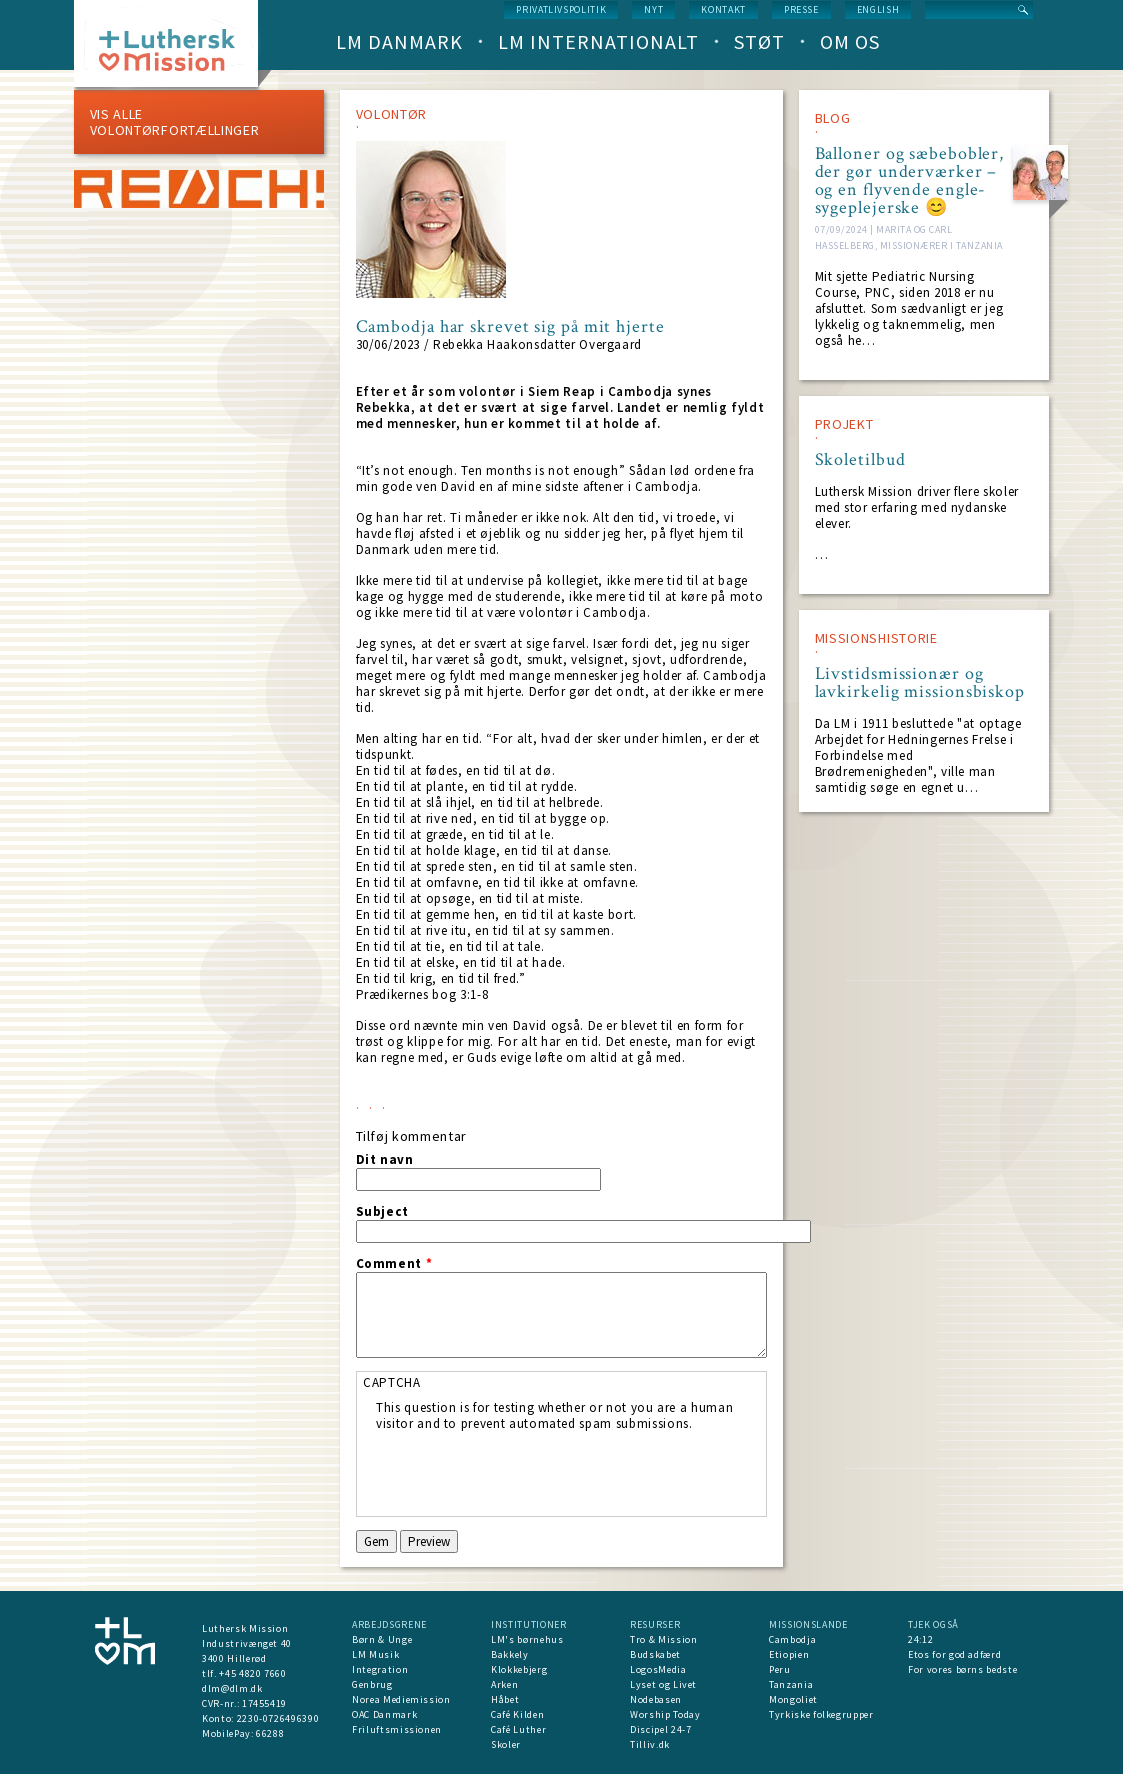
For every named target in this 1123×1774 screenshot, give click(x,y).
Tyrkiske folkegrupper (821, 1714)
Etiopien (789, 1654)
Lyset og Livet (663, 1684)
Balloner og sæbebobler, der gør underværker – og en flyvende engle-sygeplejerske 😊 (910, 181)
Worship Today (665, 1714)
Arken (504, 1684)
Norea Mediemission (401, 1699)
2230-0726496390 (278, 1718)
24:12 (920, 1639)
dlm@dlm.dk (232, 1688)
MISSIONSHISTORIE (876, 638)
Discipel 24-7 (660, 1729)
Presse (801, 9)
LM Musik (375, 1654)
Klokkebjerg (519, 1669)
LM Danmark (399, 41)
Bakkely (510, 1654)
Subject (383, 1212)
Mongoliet (793, 1699)
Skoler (506, 1744)
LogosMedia (658, 1669)
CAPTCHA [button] (392, 1382)
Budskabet (655, 1654)
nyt (653, 9)
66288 (270, 1733)
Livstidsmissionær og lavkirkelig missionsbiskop (920, 683)
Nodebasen (656, 1699)
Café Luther (518, 1729)
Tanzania (791, 1684)
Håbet (505, 1699)
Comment (394, 1264)
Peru (780, 1669)
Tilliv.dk (650, 1744)
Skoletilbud (860, 460)
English (878, 9)
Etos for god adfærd (954, 1654)
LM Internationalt (598, 41)
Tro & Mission (663, 1639)
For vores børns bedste (962, 1669)
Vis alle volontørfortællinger (175, 122)
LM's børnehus (527, 1639)
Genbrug (372, 1684)
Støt (759, 41)
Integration (380, 1669)
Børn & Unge (382, 1639)
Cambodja (792, 1639)
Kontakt (723, 9)
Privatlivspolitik (561, 9)
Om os (850, 41)
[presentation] (528, 1471)
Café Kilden (517, 1714)
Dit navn (385, 1160)
